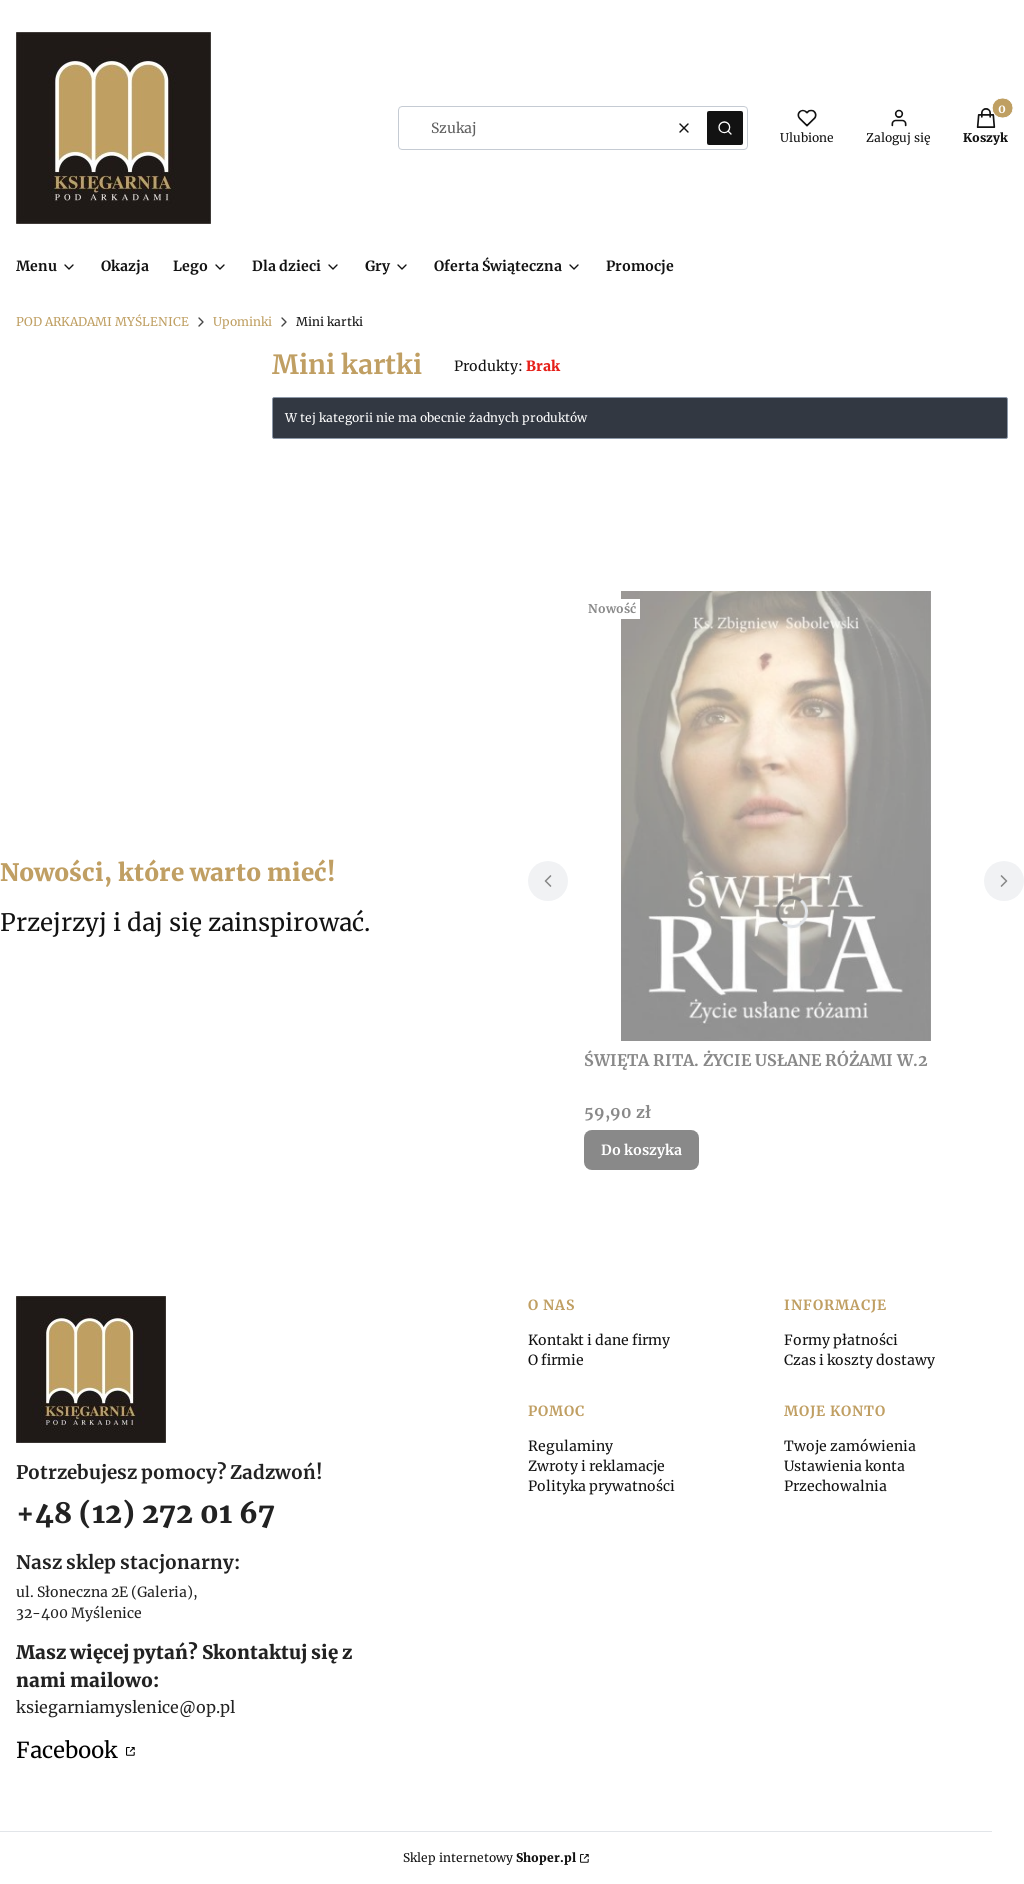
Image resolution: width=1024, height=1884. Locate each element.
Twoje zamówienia (850, 1446)
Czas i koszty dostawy (859, 1360)
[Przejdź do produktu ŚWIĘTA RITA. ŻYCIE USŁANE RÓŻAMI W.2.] (776, 816)
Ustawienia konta (844, 1466)
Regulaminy (570, 1446)
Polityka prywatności (601, 1486)
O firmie (556, 1360)
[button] (725, 128)
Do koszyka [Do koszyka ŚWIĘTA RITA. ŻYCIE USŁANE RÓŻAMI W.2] (641, 1150)
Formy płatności (841, 1340)
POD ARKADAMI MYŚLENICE (102, 321)
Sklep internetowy (489, 1857)
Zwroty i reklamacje (596, 1466)
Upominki (242, 321)
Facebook (69, 1750)
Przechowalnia (835, 1486)
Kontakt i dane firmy (599, 1340)
